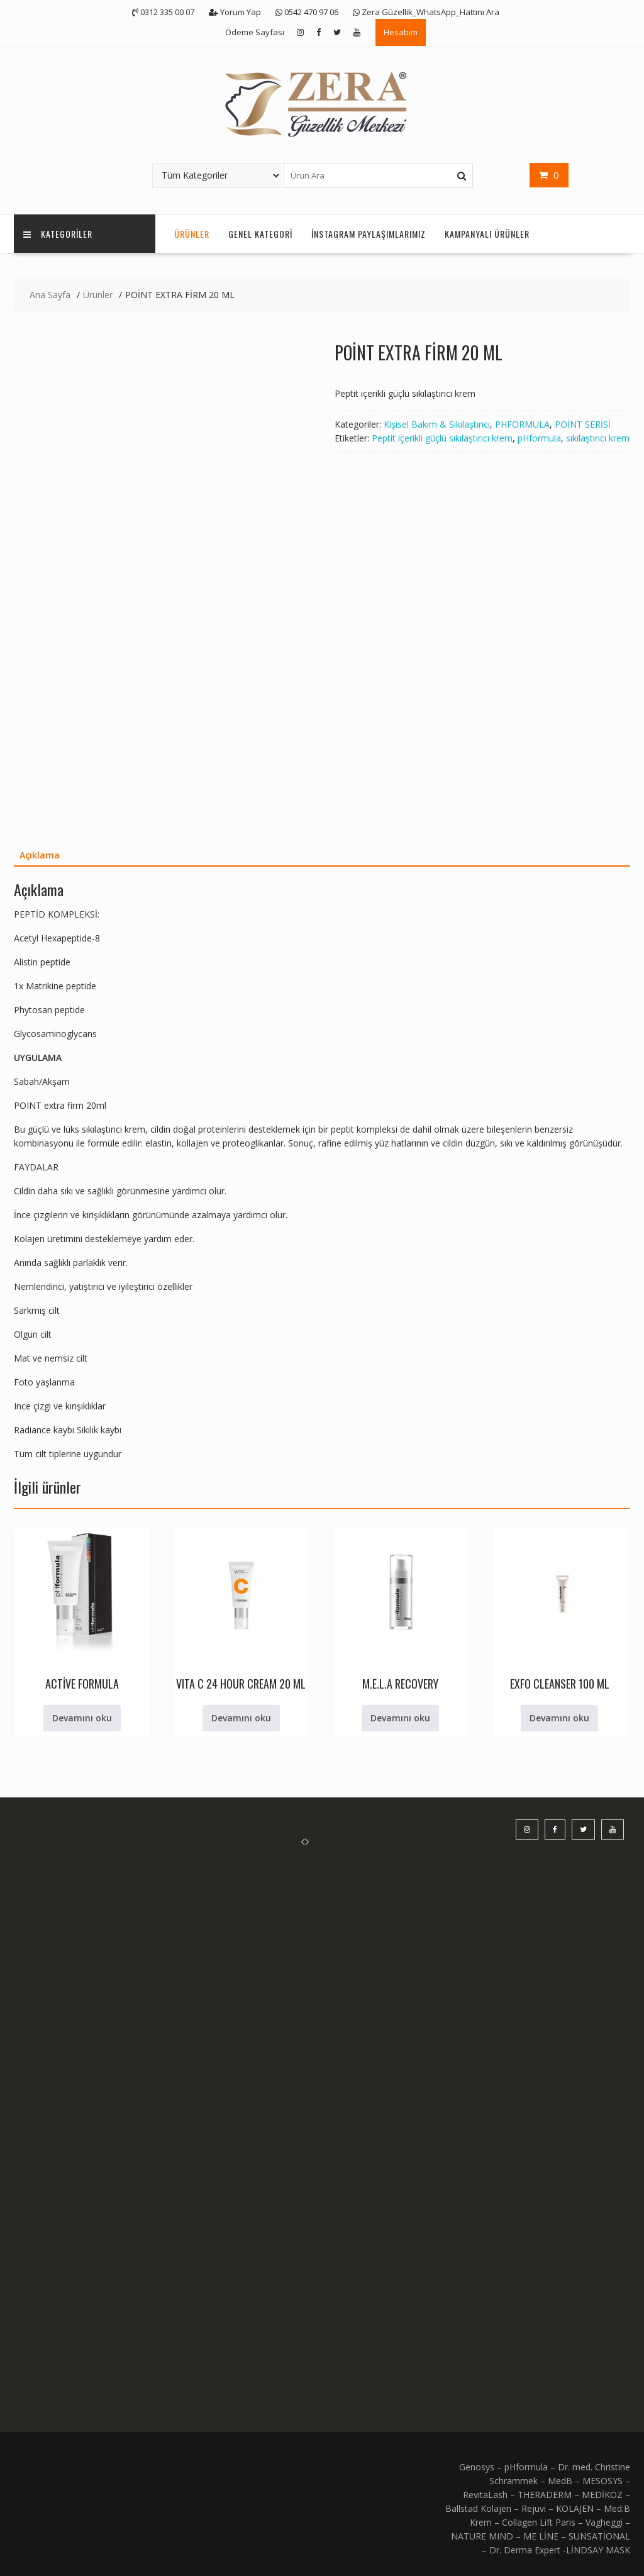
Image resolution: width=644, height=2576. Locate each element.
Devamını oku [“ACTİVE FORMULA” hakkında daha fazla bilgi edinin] (82, 1718)
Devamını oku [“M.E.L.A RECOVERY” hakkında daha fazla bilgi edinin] (400, 1718)
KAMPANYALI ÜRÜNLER (487, 233)
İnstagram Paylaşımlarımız (368, 233)
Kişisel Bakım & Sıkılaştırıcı (437, 424)
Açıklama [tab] (39, 855)
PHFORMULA (522, 424)
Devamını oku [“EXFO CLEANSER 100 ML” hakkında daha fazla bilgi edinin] (559, 1718)
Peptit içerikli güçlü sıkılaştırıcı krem (442, 438)
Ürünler (191, 233)
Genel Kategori (260, 233)
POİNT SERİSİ (583, 424)
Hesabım (401, 32)
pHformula (539, 438)
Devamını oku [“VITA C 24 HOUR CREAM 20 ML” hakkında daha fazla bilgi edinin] (241, 1718)
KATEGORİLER (57, 233)
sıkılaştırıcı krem (598, 438)
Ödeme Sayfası (254, 32)
